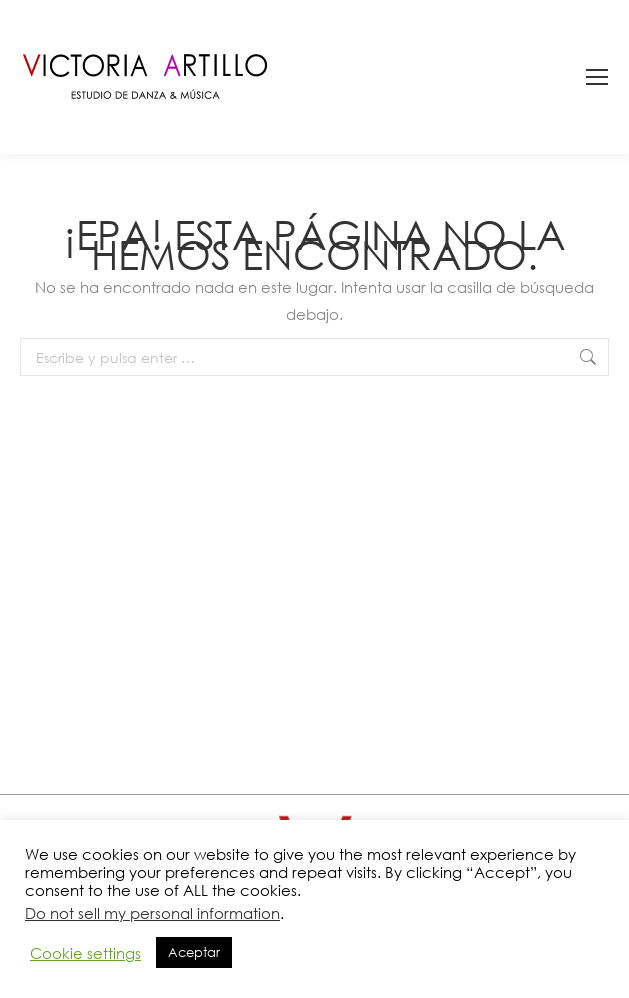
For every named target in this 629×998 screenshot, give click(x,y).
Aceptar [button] (194, 952)
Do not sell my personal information (152, 913)
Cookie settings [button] (85, 953)
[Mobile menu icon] (597, 77)
